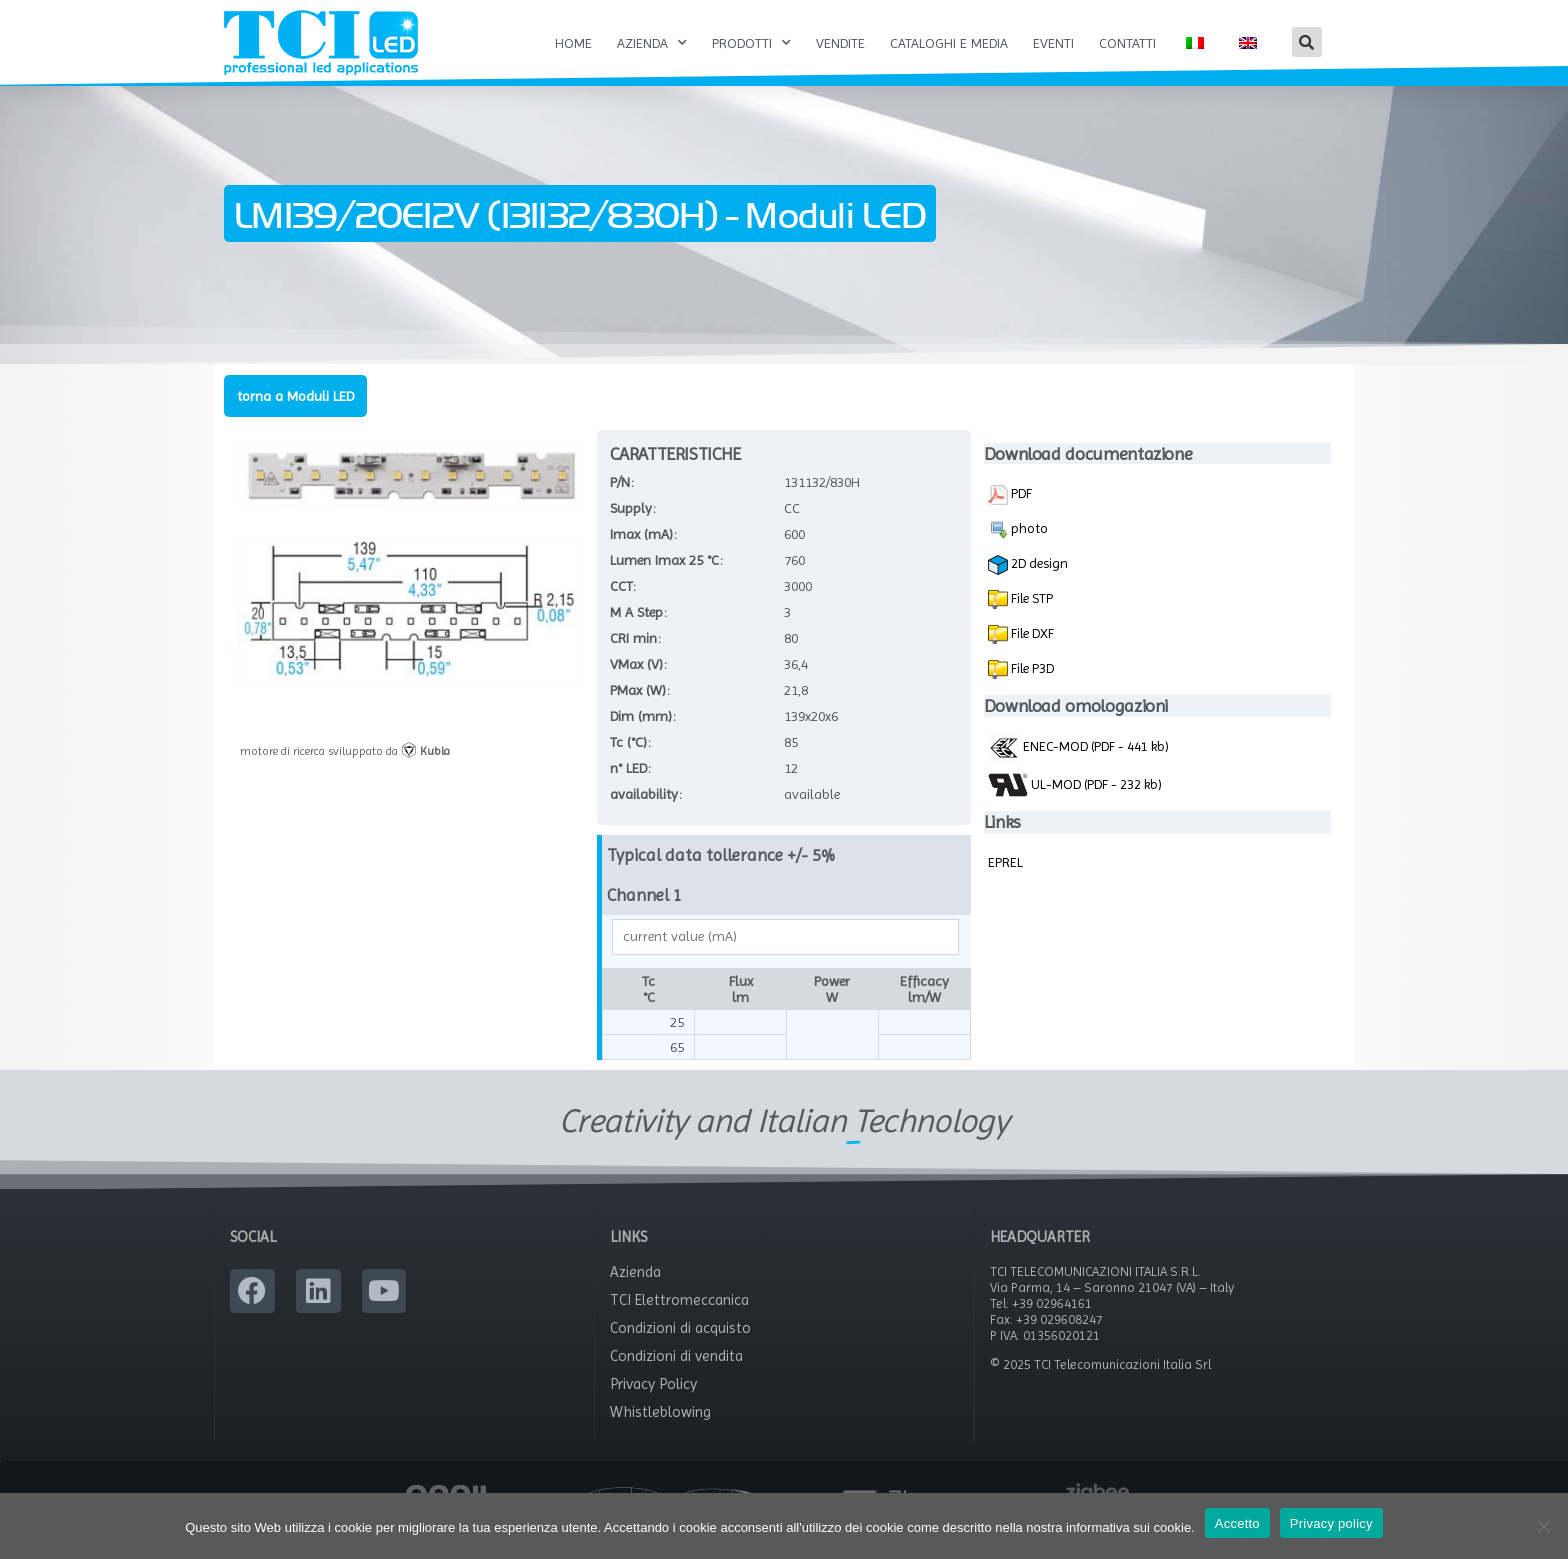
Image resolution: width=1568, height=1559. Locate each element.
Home (573, 43)
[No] (1543, 1526)
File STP (1030, 619)
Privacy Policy (653, 1406)
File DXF (1031, 654)
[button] (1307, 42)
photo (1018, 551)
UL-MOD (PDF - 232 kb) (1075, 805)
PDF (1010, 516)
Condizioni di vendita (676, 1378)
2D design (1028, 586)
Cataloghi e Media (949, 43)
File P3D (1031, 689)
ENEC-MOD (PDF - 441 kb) (1078, 767)
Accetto (1237, 1523)
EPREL (1005, 883)
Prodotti (751, 43)
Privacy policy (1331, 1523)
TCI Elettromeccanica (679, 1322)
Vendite (840, 43)
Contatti (1127, 43)
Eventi (1053, 43)
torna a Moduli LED (295, 417)
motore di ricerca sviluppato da (345, 772)
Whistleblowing (660, 1434)
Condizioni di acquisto (680, 1350)
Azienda (652, 43)
